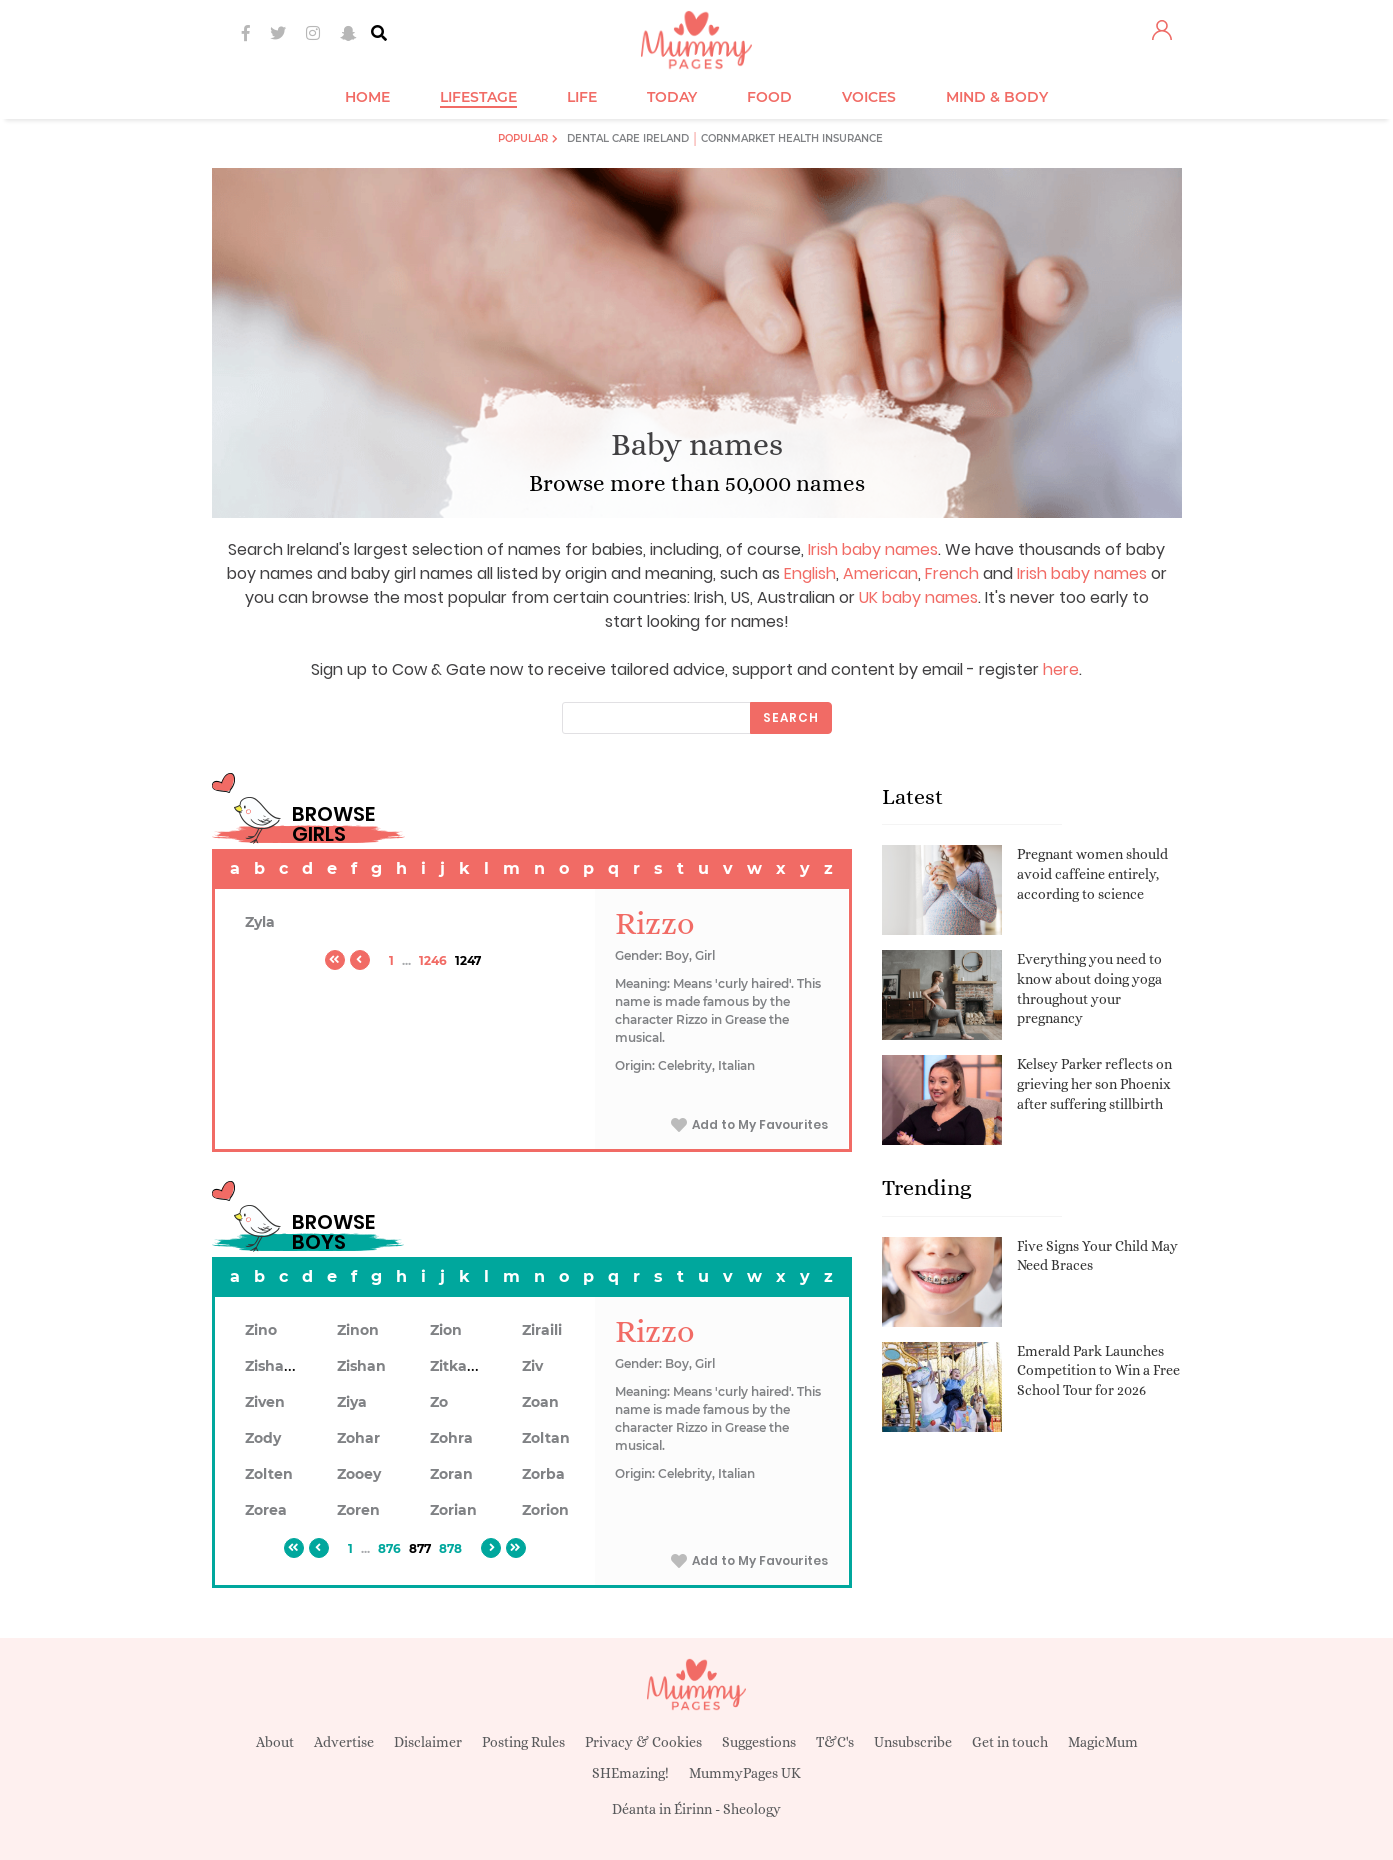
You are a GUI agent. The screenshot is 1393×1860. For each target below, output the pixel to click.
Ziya (352, 1402)
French (952, 573)
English (810, 573)
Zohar (358, 1438)
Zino (261, 1330)
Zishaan (274, 1366)
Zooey (359, 1474)
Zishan (361, 1366)
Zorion (545, 1510)
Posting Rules (523, 1742)
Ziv (532, 1366)
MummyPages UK (745, 1773)
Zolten (269, 1474)
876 (389, 1548)
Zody (263, 1438)
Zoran (451, 1474)
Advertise (344, 1742)
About (275, 1742)
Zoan (540, 1402)
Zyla (260, 922)
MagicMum (1103, 1742)
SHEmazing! (630, 1773)
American (880, 573)
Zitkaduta (466, 1366)
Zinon (358, 1330)
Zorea (266, 1510)
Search (791, 717)
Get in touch (1010, 1742)
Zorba (543, 1474)
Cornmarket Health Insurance (792, 138)
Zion (446, 1330)
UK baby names (918, 597)
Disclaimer (428, 1742)
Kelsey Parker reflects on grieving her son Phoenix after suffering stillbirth (1094, 1083)
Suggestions (759, 1742)
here (1061, 669)
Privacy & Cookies (643, 1742)
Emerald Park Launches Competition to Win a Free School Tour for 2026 (1098, 1370)
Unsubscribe (913, 1742)
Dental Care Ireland (628, 138)
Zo (439, 1402)
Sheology (752, 1809)
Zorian (453, 1510)
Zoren (358, 1510)
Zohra (451, 1438)
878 (450, 1548)
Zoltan (546, 1438)
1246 (433, 960)
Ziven (265, 1402)
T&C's (835, 1742)
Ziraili (542, 1330)
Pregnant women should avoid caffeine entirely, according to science (1092, 873)
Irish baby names (873, 549)
